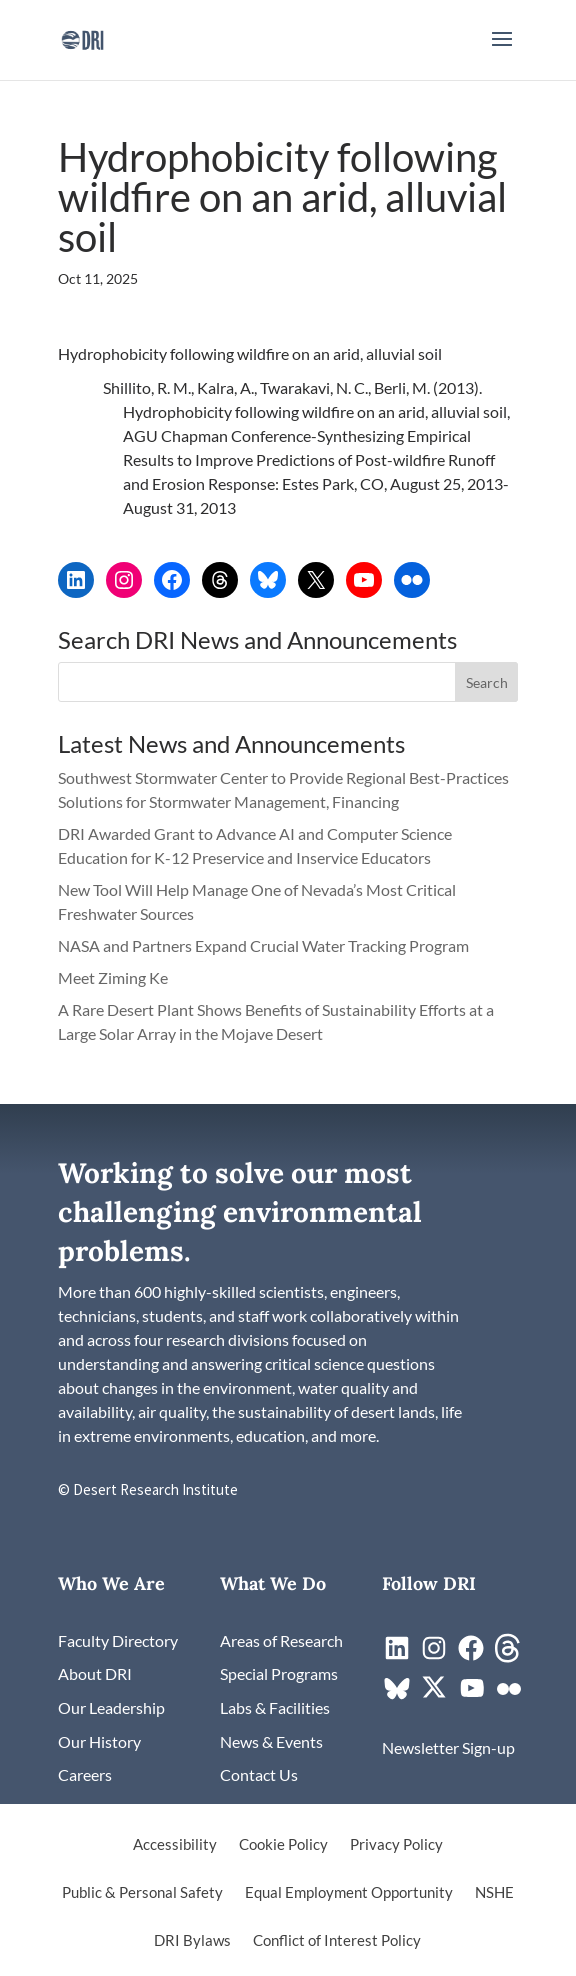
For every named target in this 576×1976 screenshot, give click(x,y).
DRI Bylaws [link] (192, 1941)
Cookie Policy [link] (283, 1845)
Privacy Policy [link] (396, 1845)
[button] (502, 52)
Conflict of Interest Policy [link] (337, 1941)
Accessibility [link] (175, 1845)
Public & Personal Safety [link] (142, 1893)
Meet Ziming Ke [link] (114, 977)
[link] (82, 37)
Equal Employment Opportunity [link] (349, 1893)
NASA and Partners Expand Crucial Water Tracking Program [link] (263, 945)
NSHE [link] (494, 1893)
